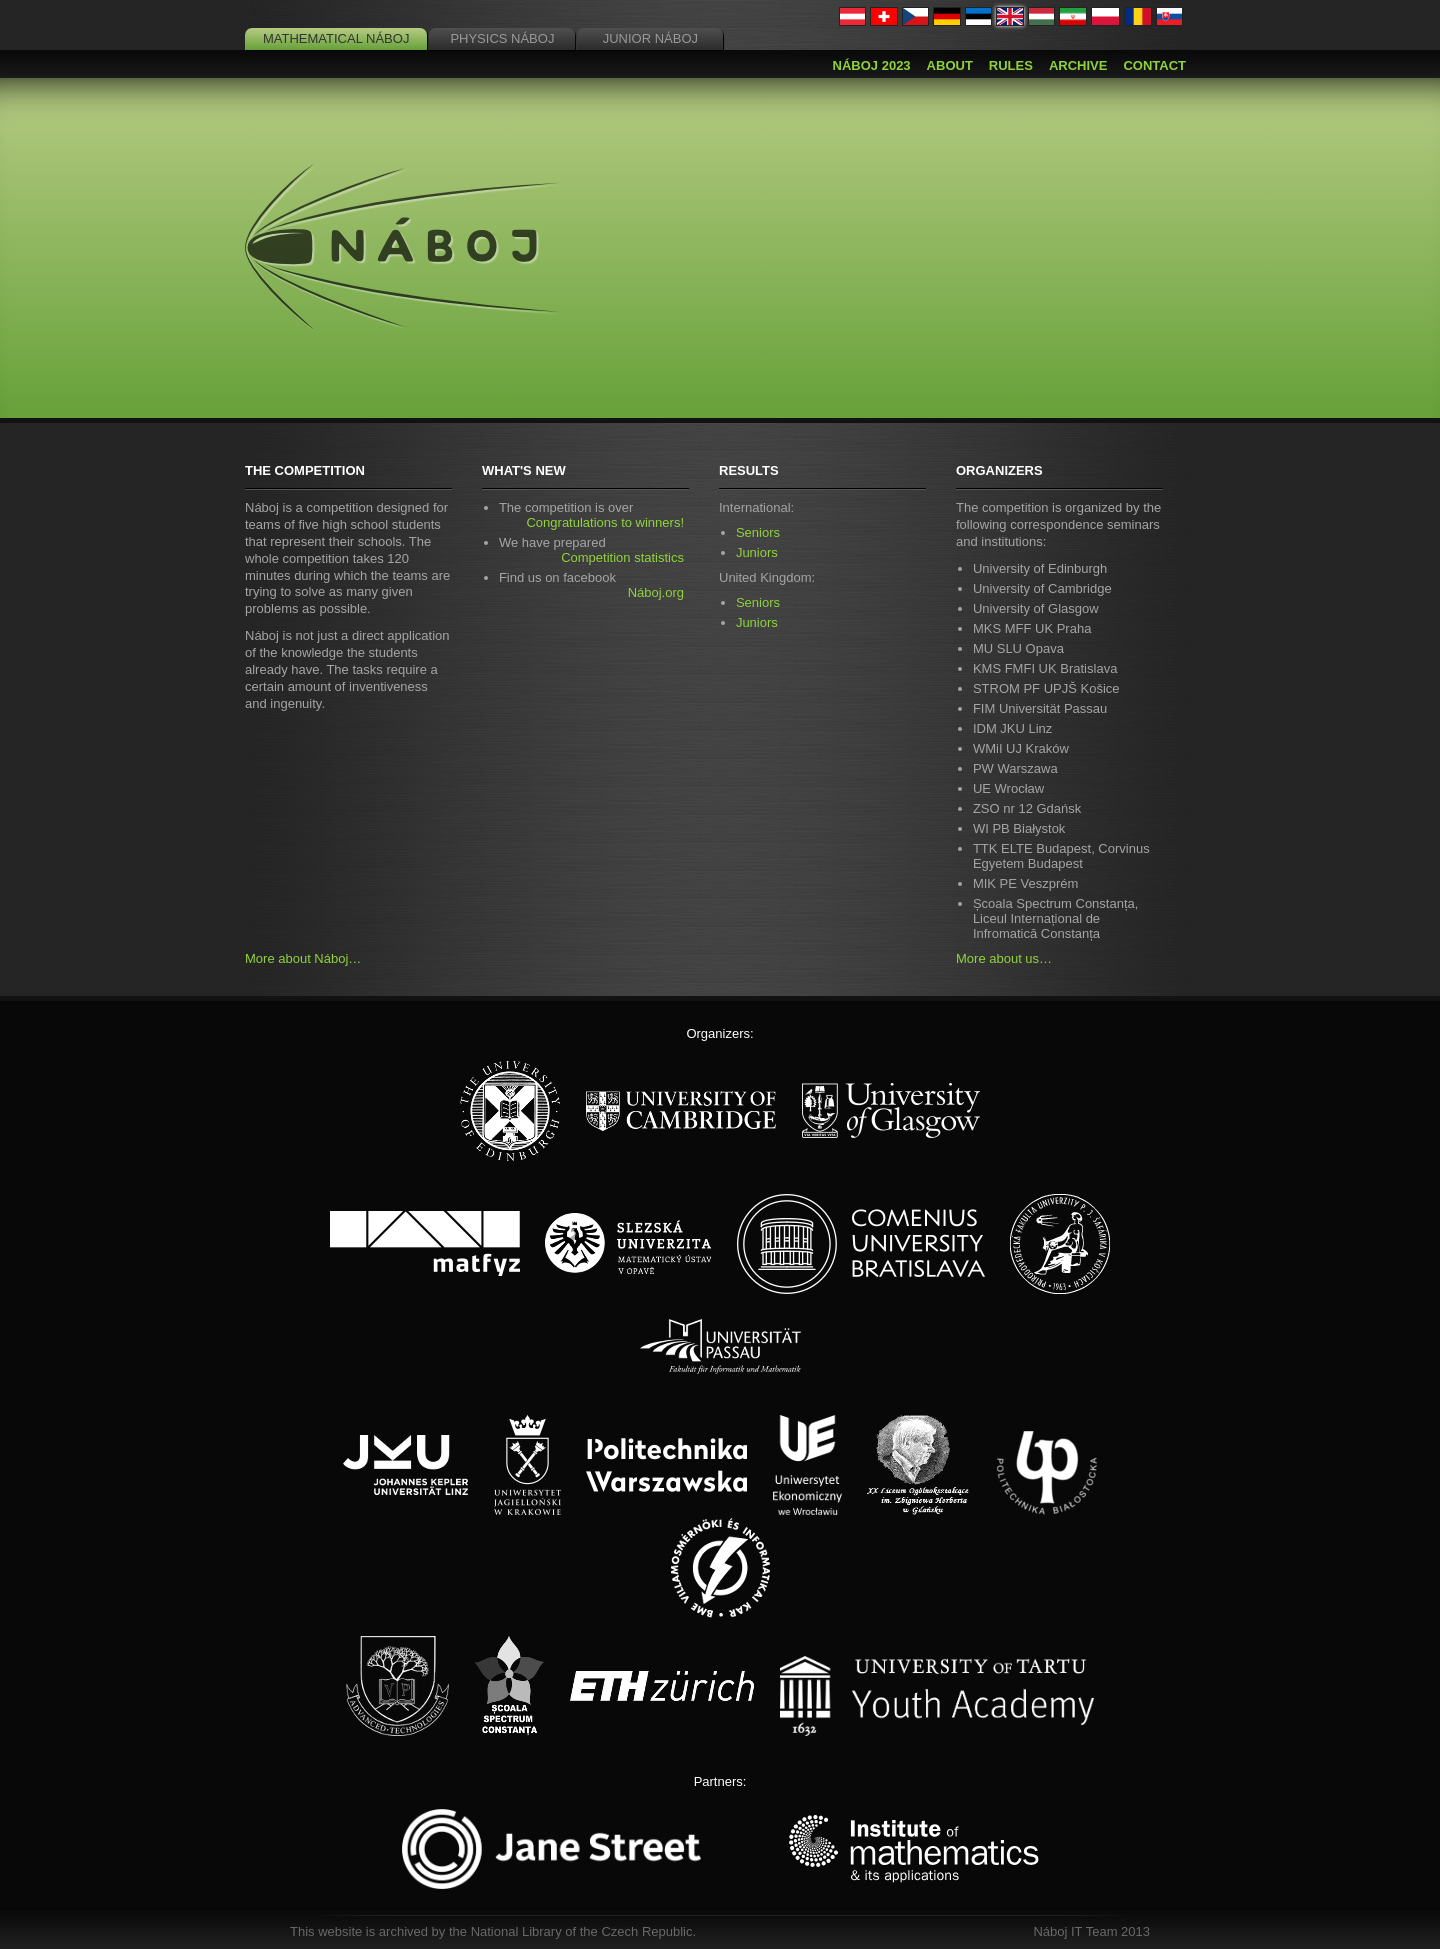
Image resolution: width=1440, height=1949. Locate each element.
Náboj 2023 (872, 65)
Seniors (758, 532)
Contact (1154, 65)
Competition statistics (622, 557)
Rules (1011, 65)
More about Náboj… (303, 958)
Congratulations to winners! (605, 522)
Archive (1078, 65)
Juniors (757, 552)
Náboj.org (656, 592)
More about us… (1004, 958)
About (950, 65)
